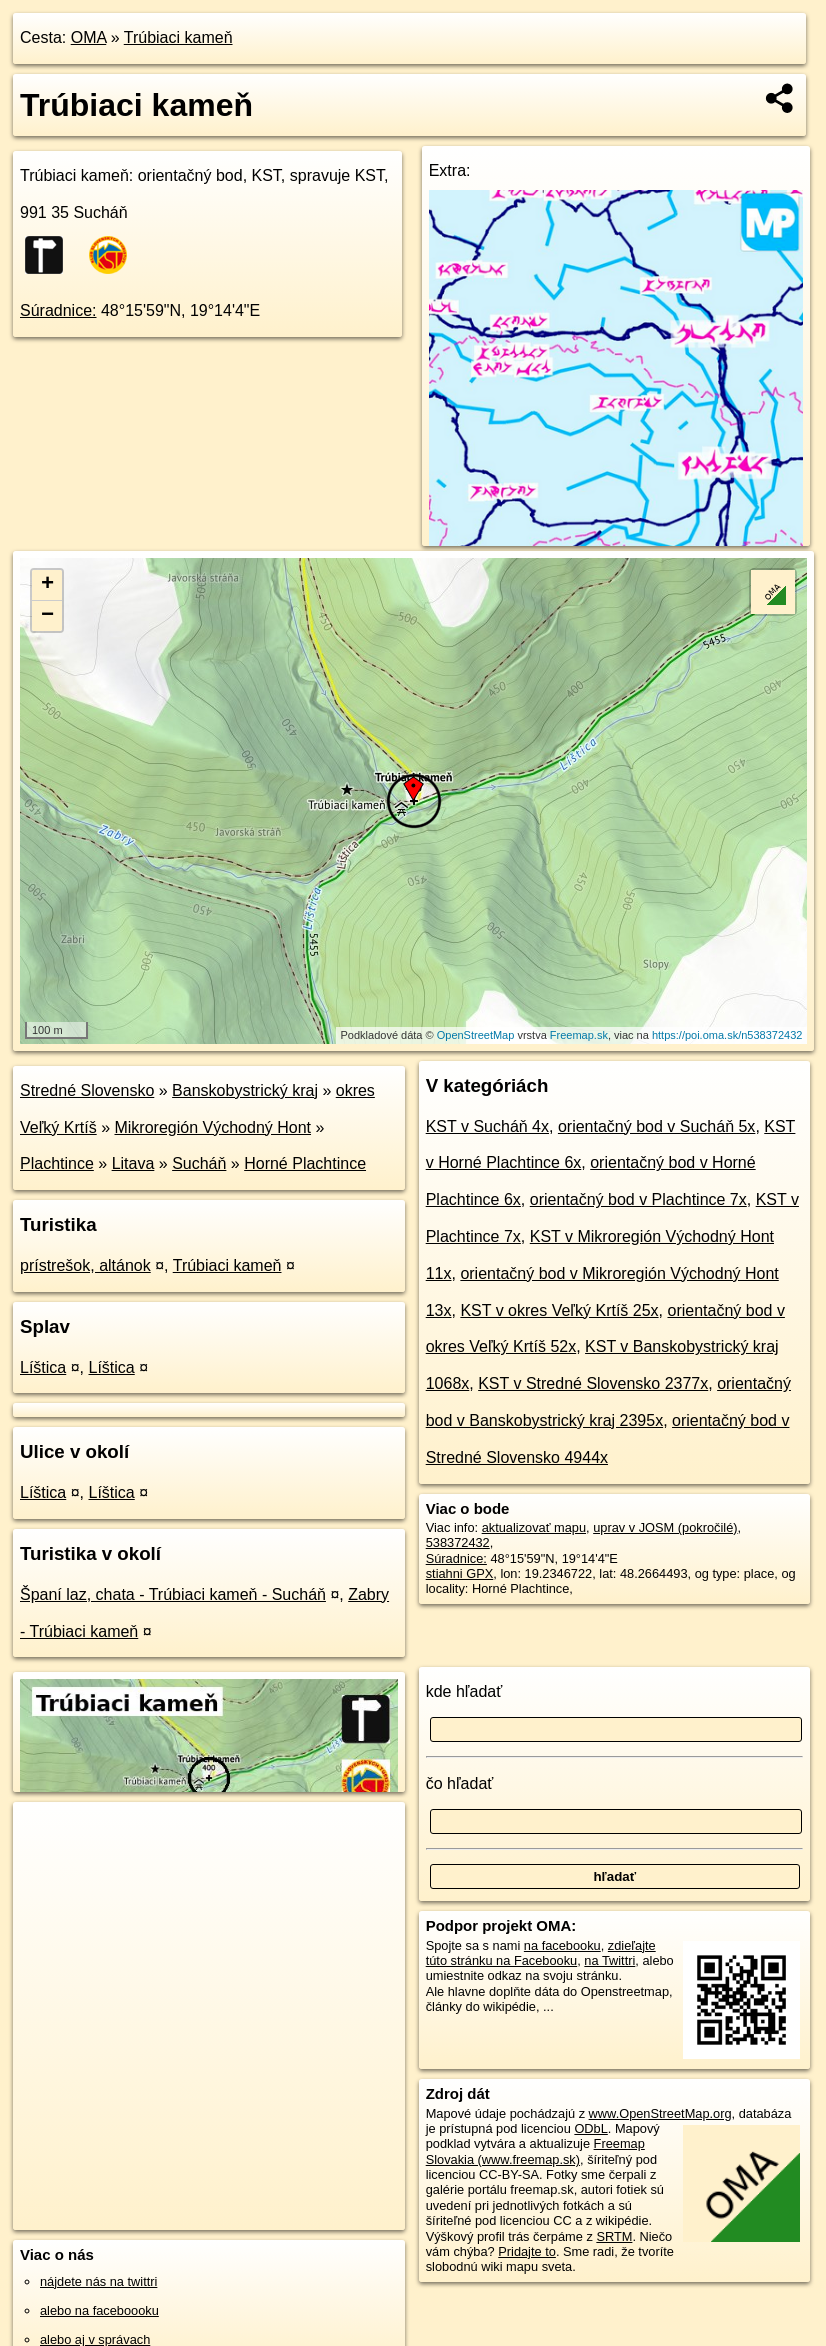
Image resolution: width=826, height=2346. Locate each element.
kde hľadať (464, 1691)
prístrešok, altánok (85, 1265)
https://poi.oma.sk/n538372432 (727, 1035)
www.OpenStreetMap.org (660, 2113)
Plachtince (57, 1163)
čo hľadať (460, 1783)
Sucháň (199, 1163)
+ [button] (47, 585)
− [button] (47, 616)
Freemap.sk (579, 1035)
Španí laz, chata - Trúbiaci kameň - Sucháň (173, 1594)
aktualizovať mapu (534, 1527)
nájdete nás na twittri (98, 2281)
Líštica (43, 1367)
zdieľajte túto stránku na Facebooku (541, 1953)
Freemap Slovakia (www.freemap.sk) (535, 2151)
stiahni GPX (460, 1573)
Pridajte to (527, 2251)
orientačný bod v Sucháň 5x (656, 1126)
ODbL (590, 2128)
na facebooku (562, 1945)
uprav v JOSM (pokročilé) (665, 1527)
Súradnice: (58, 310)
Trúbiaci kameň (178, 37)
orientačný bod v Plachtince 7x (638, 1199)
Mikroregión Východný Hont (212, 1127)
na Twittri (609, 1960)
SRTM (614, 2236)
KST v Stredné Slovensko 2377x (593, 1383)
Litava (133, 1163)
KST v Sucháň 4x (487, 1126)
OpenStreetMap (476, 1035)
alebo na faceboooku (99, 2310)
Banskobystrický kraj (245, 1090)
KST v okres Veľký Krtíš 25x (559, 1310)
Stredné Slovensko (87, 1090)
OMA (89, 37)
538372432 (458, 1542)
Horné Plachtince (305, 1163)
